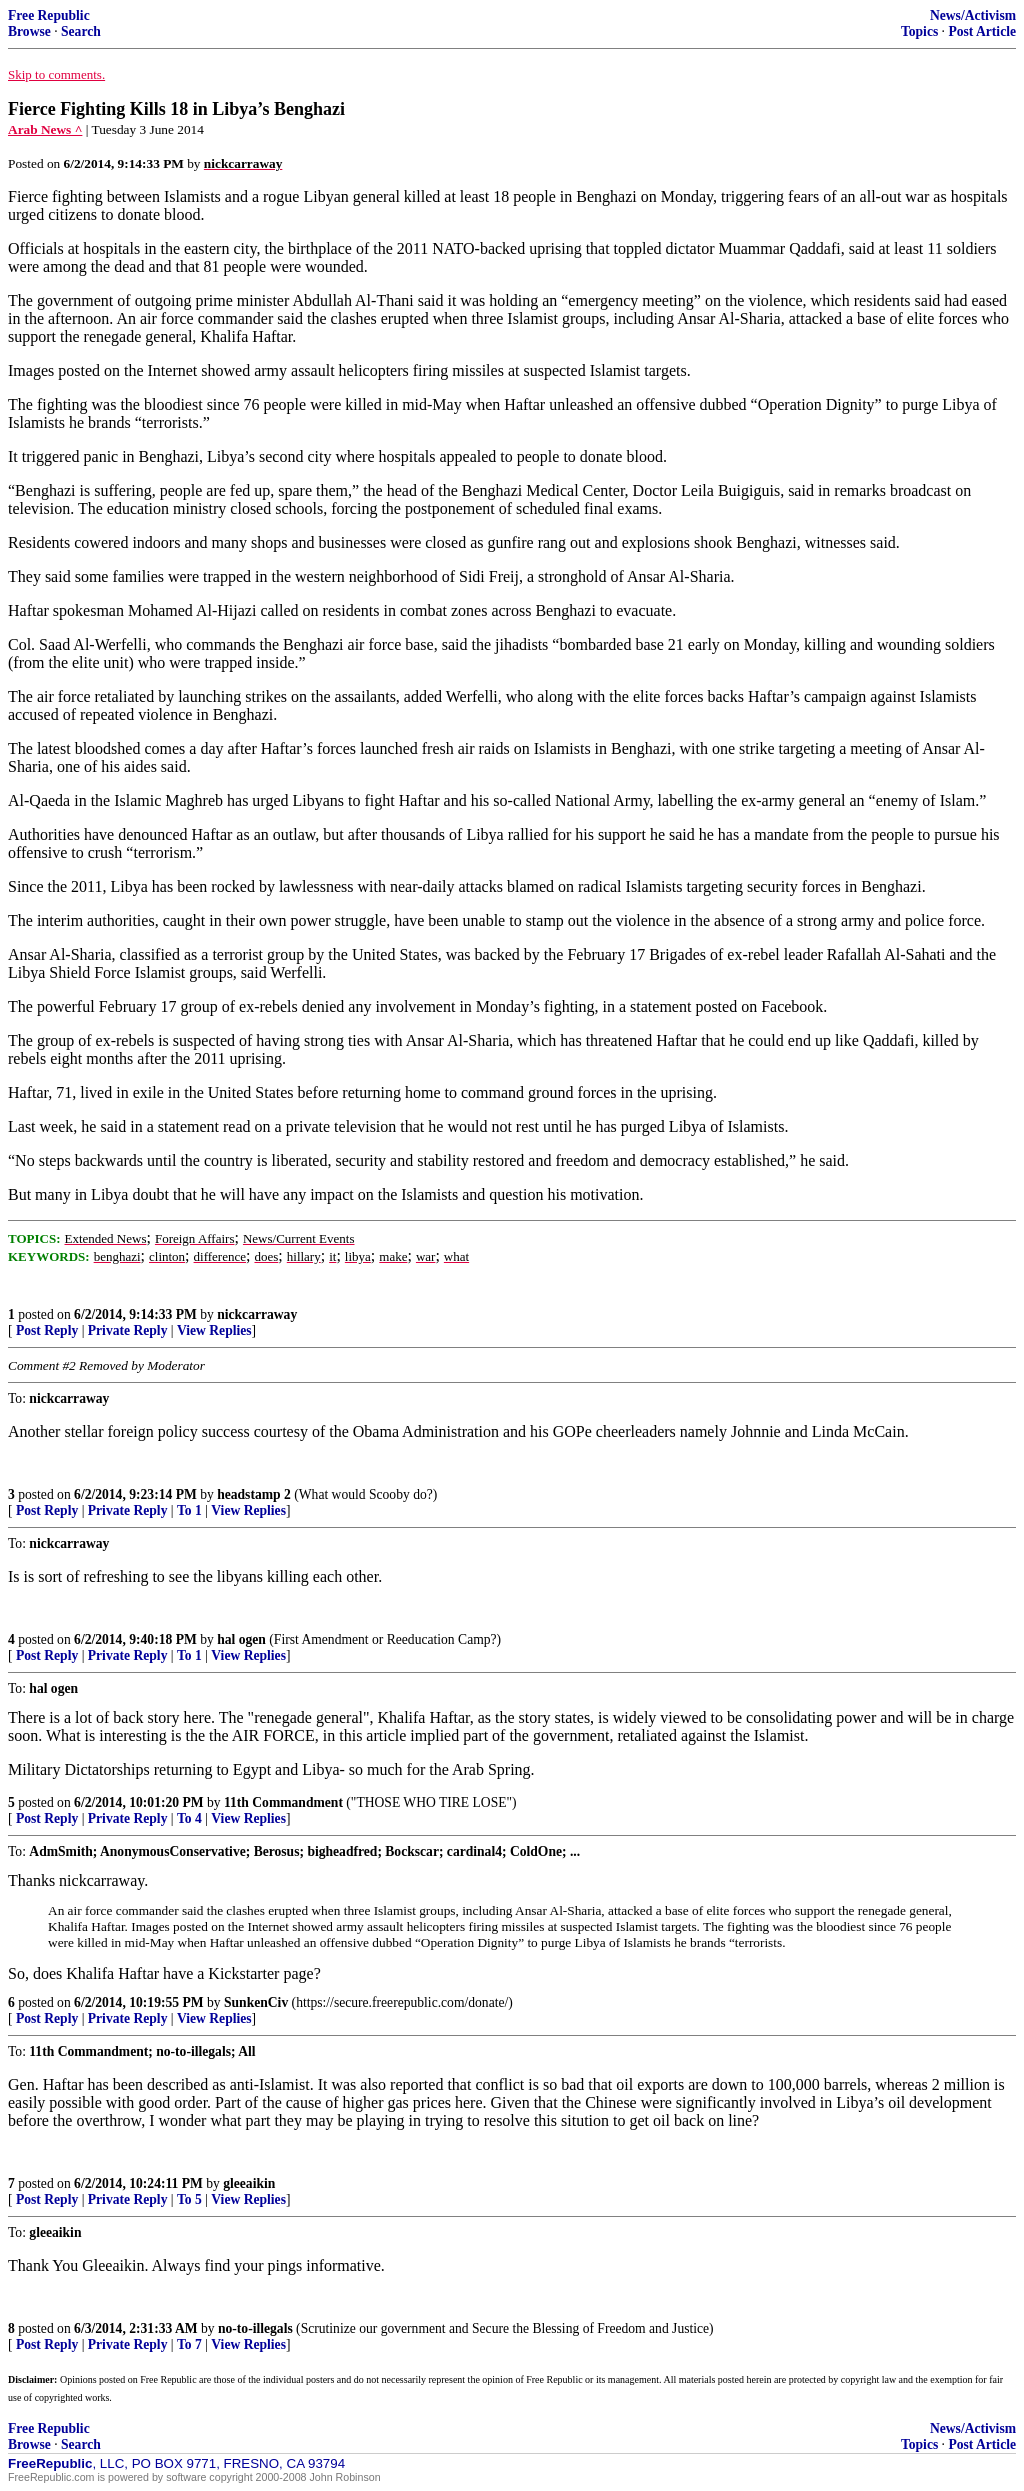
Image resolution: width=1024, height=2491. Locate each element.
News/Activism (973, 15)
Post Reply (47, 1330)
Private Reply (128, 1330)
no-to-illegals (255, 2328)
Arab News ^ (45, 129)
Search (81, 31)
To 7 (189, 2344)
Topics (919, 31)
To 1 (189, 1510)
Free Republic (49, 15)
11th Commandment (283, 1802)
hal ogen (241, 1639)
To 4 (189, 1818)
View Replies (214, 1330)
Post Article (982, 31)
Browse (29, 31)
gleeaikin (249, 2183)
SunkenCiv (256, 2002)
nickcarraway (257, 1314)
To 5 (189, 2199)
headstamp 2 (254, 1494)
